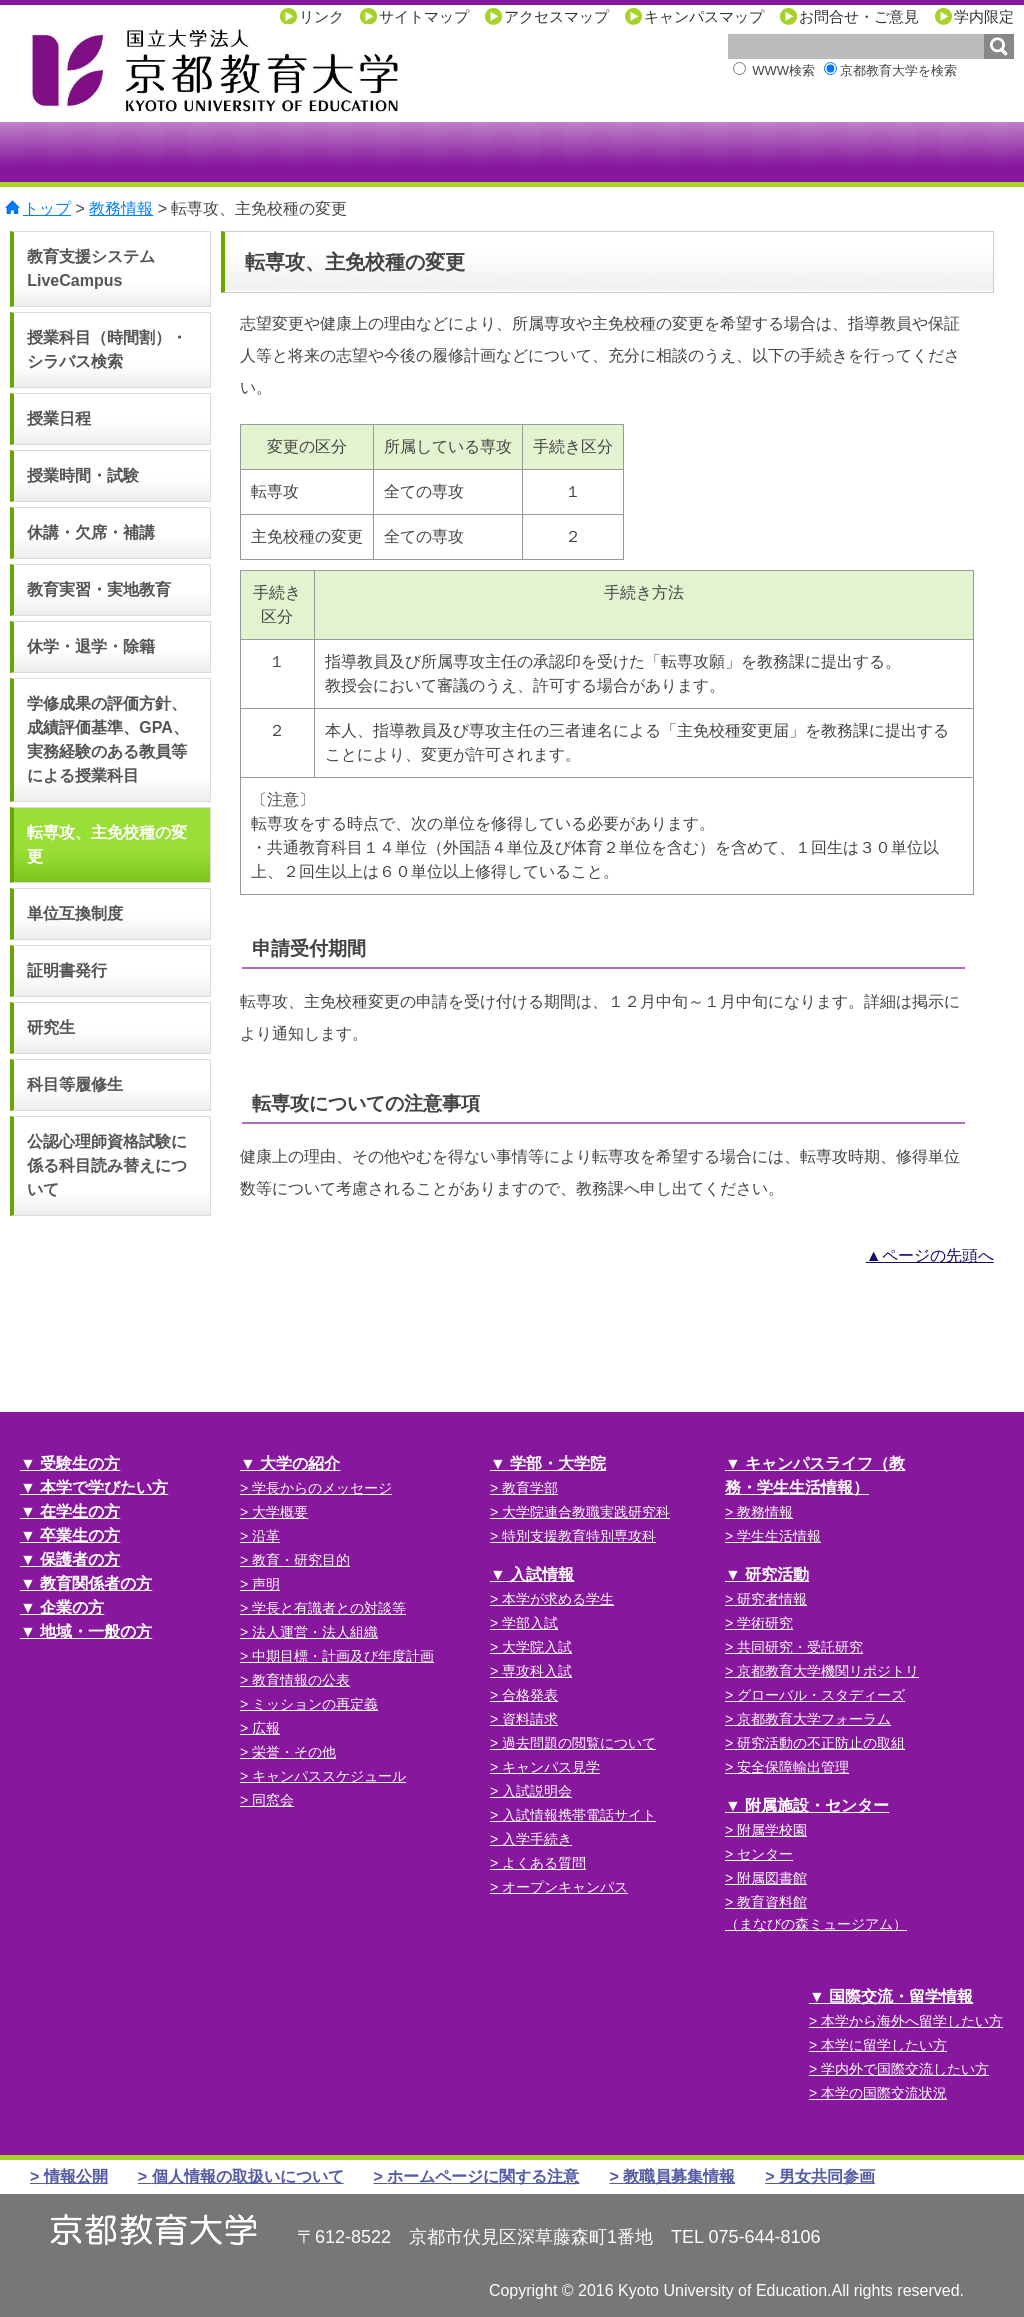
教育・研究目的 (301, 1560)
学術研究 (765, 1623)
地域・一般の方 (96, 1631)
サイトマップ (424, 16)
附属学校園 (772, 1830)
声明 (266, 1584)
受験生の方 (80, 1463)
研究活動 (777, 1574)
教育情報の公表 (301, 1680)
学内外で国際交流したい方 (905, 2069)
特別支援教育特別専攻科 (579, 1536)
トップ (47, 208)
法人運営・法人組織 (315, 1632)
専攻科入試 (537, 1671)
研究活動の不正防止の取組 (821, 1743)
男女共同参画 (827, 2176)
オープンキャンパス (565, 1887)
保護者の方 (80, 1559)
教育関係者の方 (96, 1583)
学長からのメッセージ (322, 1488)
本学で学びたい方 (104, 1487)
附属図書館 (772, 1878)
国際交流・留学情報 (901, 1996)
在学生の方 (80, 1511)
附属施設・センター (817, 1805)
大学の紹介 (300, 1463)
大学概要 (280, 1512)
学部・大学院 (558, 1463)
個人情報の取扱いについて (248, 2176)
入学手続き (537, 1839)
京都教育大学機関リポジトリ (828, 1671)
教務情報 (121, 208)
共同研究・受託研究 (800, 1647)
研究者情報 (772, 1599)
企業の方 (72, 1607)
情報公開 (76, 2176)
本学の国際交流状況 (884, 2093)
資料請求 (530, 1719)
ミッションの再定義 (315, 1704)
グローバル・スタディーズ (821, 1695)
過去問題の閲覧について (579, 1743)
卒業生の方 (80, 1535)
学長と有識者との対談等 (329, 1608)
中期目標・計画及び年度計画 (343, 1656)
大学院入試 (537, 1647)
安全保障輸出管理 (793, 1767)
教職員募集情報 (679, 2176)
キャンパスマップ (704, 16)
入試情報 (542, 1574)
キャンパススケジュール (329, 1776)
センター (765, 1854)
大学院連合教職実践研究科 (586, 1512)
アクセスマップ (556, 16)
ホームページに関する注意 (483, 2176)
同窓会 (273, 1800)
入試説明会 (537, 1791)
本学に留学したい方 (884, 2045)
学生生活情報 (779, 1536)
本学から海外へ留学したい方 (912, 2021)
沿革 (266, 1536)
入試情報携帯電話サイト (579, 1815)
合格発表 (530, 1695)
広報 (266, 1728)
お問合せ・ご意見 (859, 16)
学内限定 (984, 16)
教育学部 (530, 1488)
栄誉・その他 (294, 1752)
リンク (321, 16)
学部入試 (530, 1623)
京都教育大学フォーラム (814, 1719)
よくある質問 (544, 1863)
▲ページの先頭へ (930, 1255)
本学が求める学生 (558, 1599)
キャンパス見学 (551, 1767)
